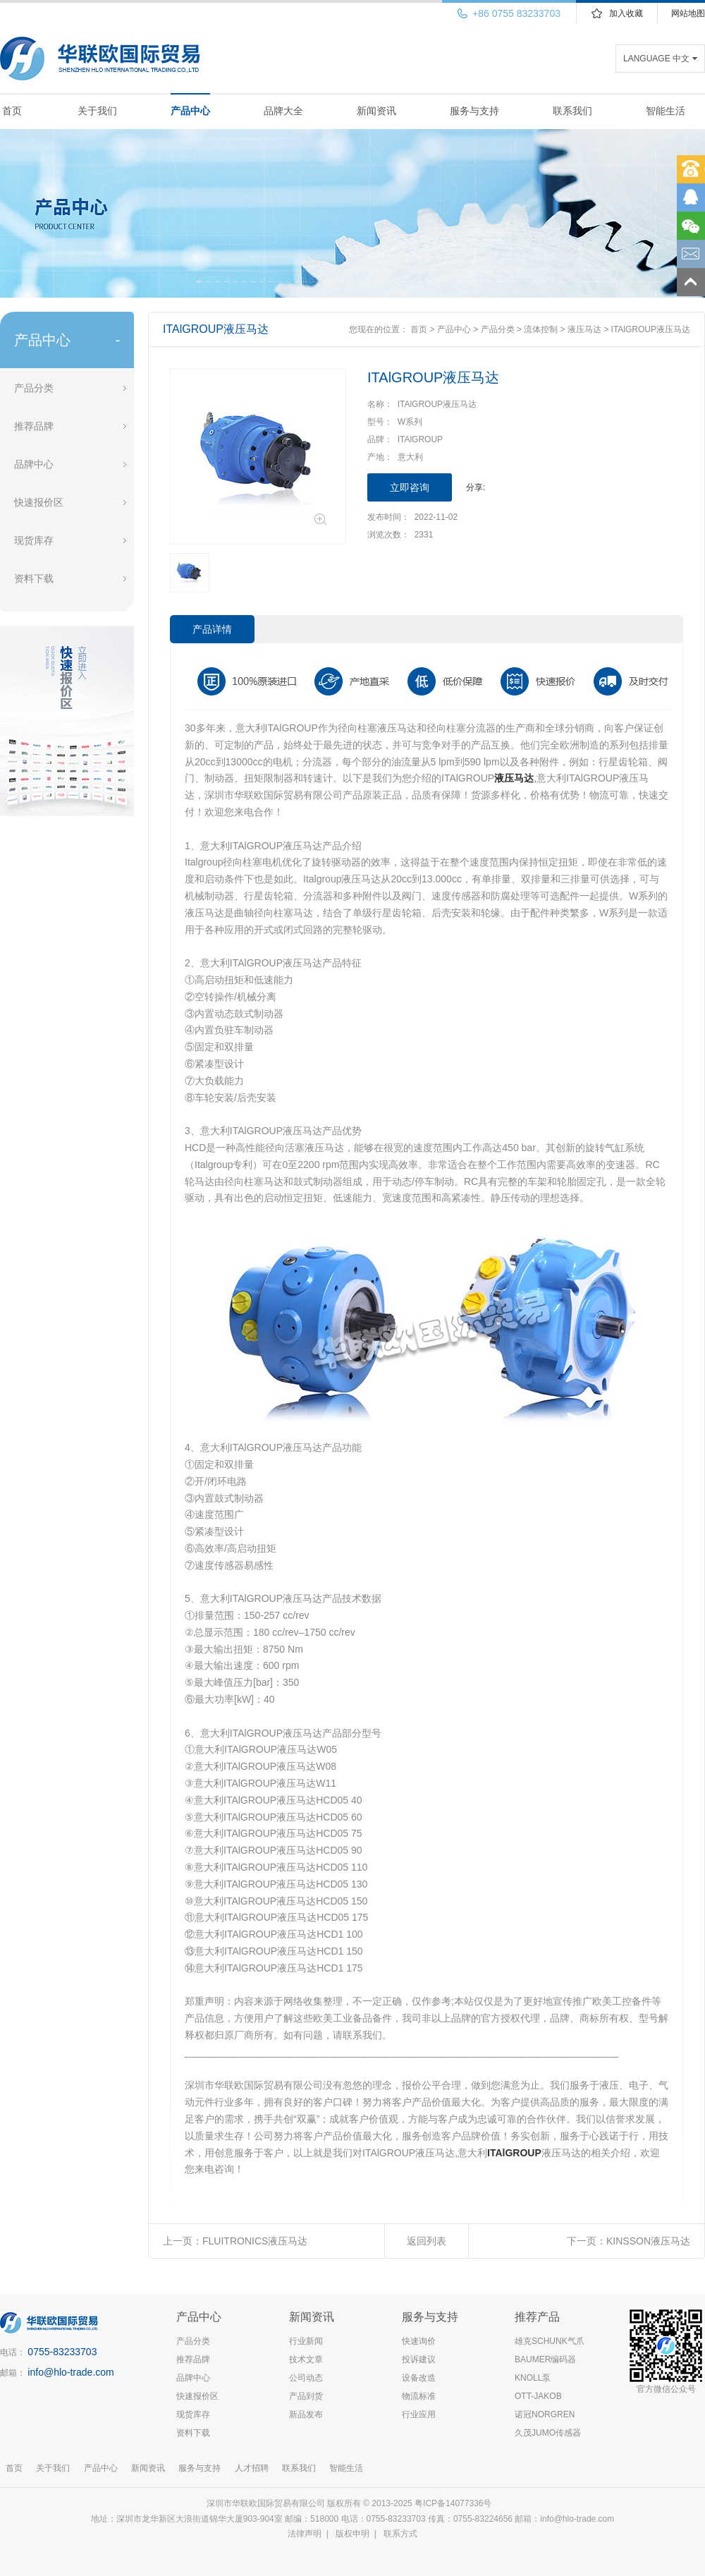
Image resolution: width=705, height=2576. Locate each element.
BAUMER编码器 (545, 2359)
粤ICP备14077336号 (454, 2503)
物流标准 (419, 2396)
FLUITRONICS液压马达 (254, 2241)
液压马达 (584, 329)
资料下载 (34, 578)
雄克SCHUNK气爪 (549, 2341)
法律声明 (304, 2534)
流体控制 (541, 329)
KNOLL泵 (533, 2378)
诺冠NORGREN (545, 2414)
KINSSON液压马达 (648, 2241)
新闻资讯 (376, 110)
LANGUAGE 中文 (656, 58)
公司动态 (306, 2378)
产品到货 (306, 2396)
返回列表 (426, 2241)
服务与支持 (474, 110)
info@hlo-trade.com (70, 2372)
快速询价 (419, 2341)
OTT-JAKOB (538, 2396)
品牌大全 (283, 110)
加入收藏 (626, 13)
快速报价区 (38, 502)
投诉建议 (419, 2359)
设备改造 (419, 2378)
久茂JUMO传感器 (548, 2433)
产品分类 (34, 388)
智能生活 (665, 110)
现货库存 (34, 540)
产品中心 (190, 110)
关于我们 (97, 110)
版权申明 (352, 2534)
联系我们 (572, 110)
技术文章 (306, 2359)
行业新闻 (306, 2341)
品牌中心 (34, 464)
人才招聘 (252, 2468)
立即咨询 (409, 487)
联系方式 (400, 2534)
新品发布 (306, 2414)
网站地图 (688, 13)
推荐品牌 (34, 426)
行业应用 (419, 2414)
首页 (12, 110)
